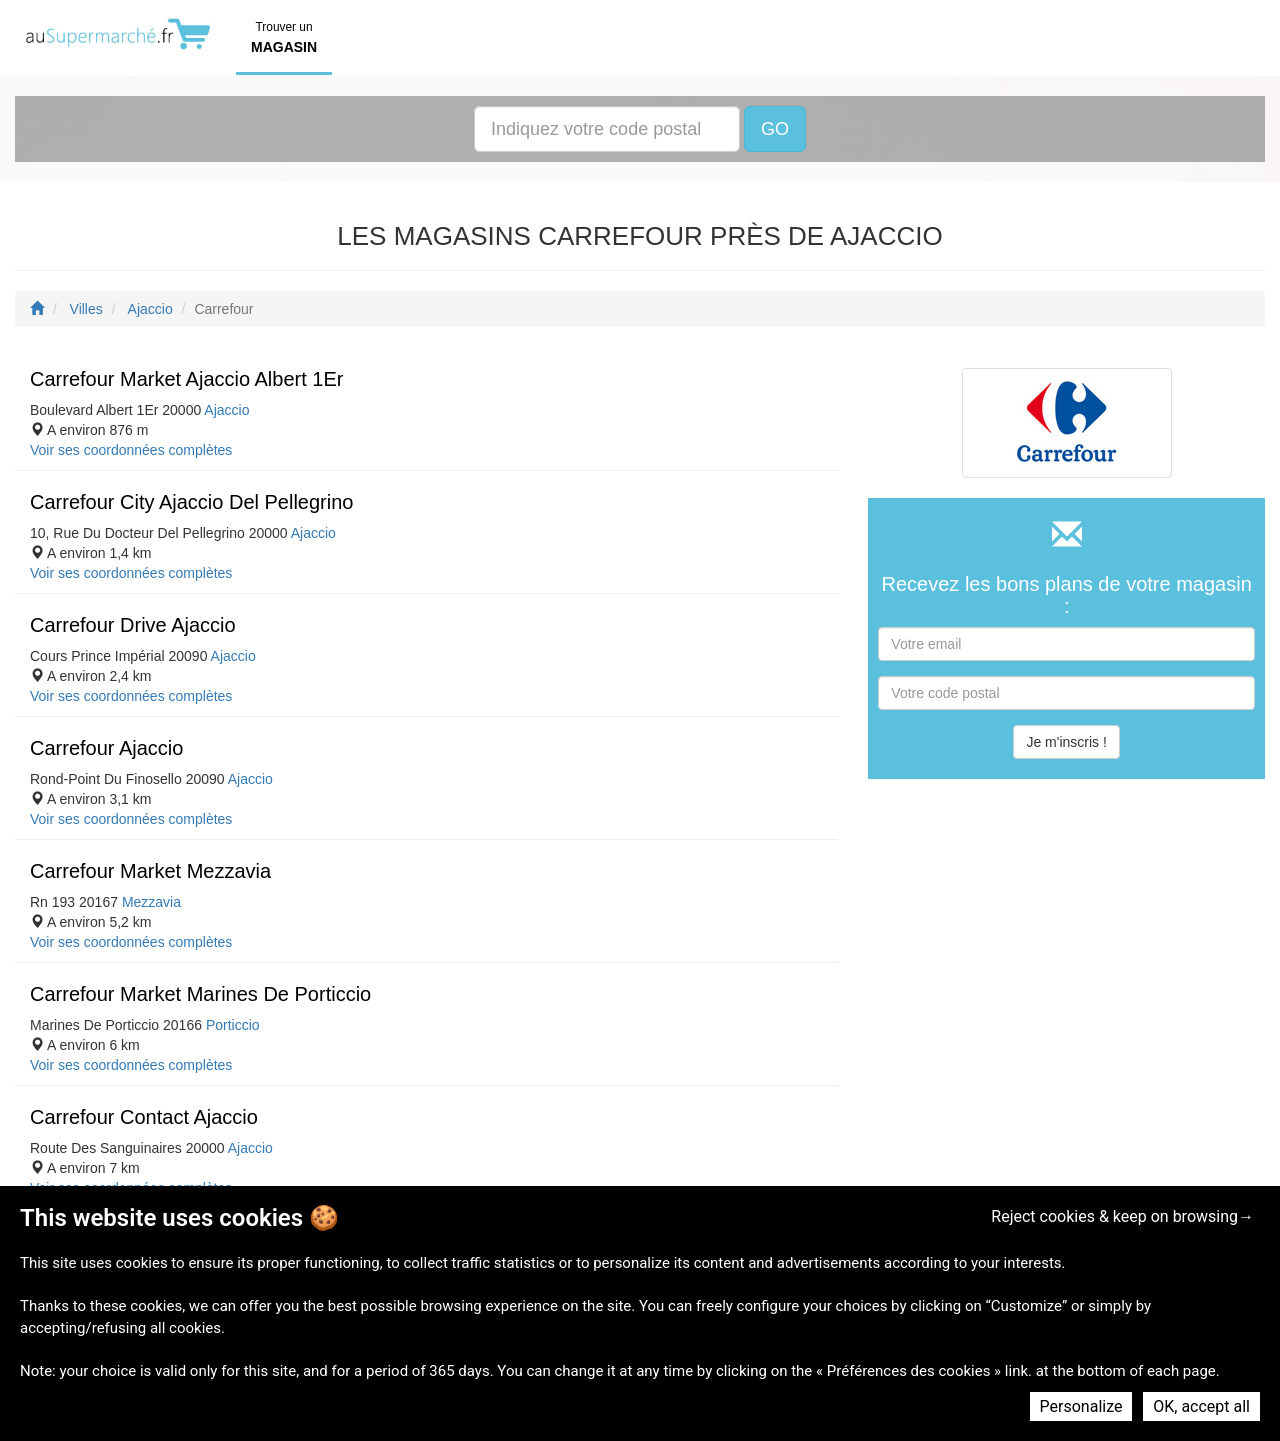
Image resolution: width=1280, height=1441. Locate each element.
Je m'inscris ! (1066, 742)
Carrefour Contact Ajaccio (144, 1117)
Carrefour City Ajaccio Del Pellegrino (191, 502)
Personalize (1081, 1406)
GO (775, 129)
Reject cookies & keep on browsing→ (1122, 1216)
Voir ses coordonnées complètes (131, 450)
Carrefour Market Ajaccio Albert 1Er (186, 379)
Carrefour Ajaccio (106, 748)
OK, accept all (1201, 1406)
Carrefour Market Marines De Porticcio (200, 994)
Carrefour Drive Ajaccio (133, 625)
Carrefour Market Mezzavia (150, 871)
